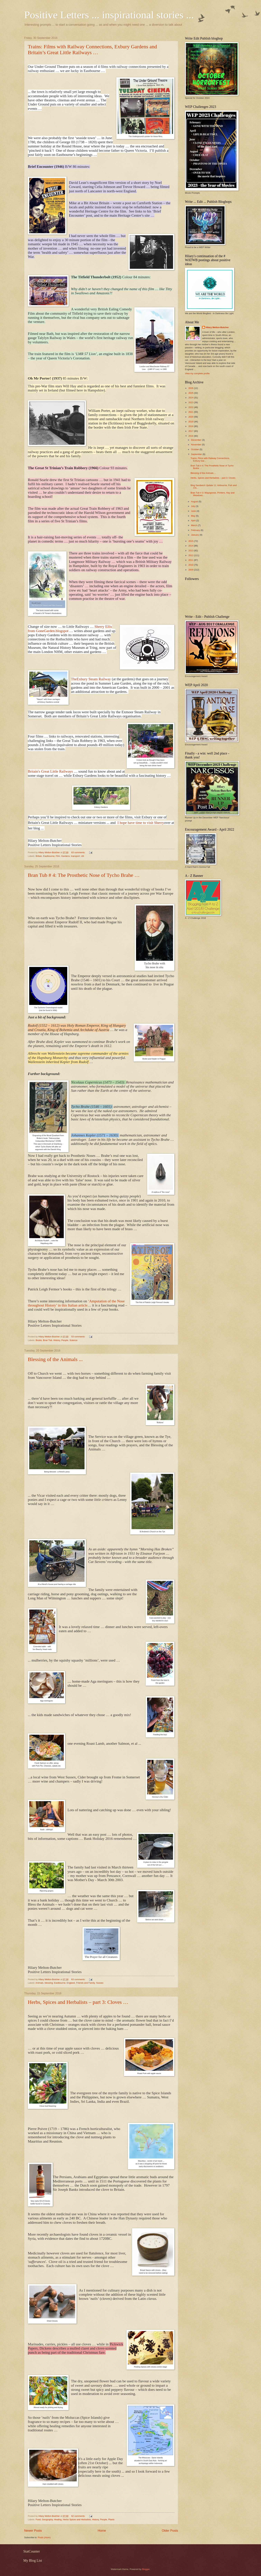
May (193, 516)
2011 (191, 560)
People (64, 1340)
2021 (191, 412)
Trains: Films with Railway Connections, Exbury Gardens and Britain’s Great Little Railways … (92, 49)
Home (102, 2530)
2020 (191, 416)
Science (73, 1340)
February (196, 530)
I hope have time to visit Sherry (141, 823)
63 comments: (78, 852)
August (195, 501)
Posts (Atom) (44, 2537)
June (194, 511)
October (195, 449)
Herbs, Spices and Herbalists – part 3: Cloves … (78, 2002)
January (195, 535)
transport (75, 856)
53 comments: (78, 1336)
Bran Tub (47, 1340)
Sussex (99, 1983)
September (197, 454)
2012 (191, 555)
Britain (39, 856)
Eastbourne (49, 856)
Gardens (65, 856)
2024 (191, 397)
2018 (191, 426)
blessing (49, 1983)
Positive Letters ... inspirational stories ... (109, 15)
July (193, 506)
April (193, 520)
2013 (191, 550)
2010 (191, 565)
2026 (191, 388)
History (56, 1340)
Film (58, 856)
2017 (191, 431)
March (194, 525)
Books (39, 1340)
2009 (191, 569)
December (196, 440)
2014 (191, 545)
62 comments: (78, 2516)
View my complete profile (197, 373)
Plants (111, 2519)
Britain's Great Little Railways (50, 771)
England (71, 1983)
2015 (191, 541)
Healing (58, 2519)
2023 (191, 402)
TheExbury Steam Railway (91, 679)
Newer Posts (33, 2530)
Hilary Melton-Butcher (217, 327)
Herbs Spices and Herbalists (77, 2519)
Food (38, 2519)
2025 (191, 393)
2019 (191, 421)
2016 (191, 436)
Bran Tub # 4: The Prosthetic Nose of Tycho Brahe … (84, 875)
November (196, 444)
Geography (47, 2519)
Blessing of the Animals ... (55, 1359)
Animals (39, 1983)
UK (82, 856)
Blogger (146, 2569)
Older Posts (170, 2530)
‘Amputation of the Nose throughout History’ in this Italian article (76, 1303)
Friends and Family (85, 1983)
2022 (191, 407)
